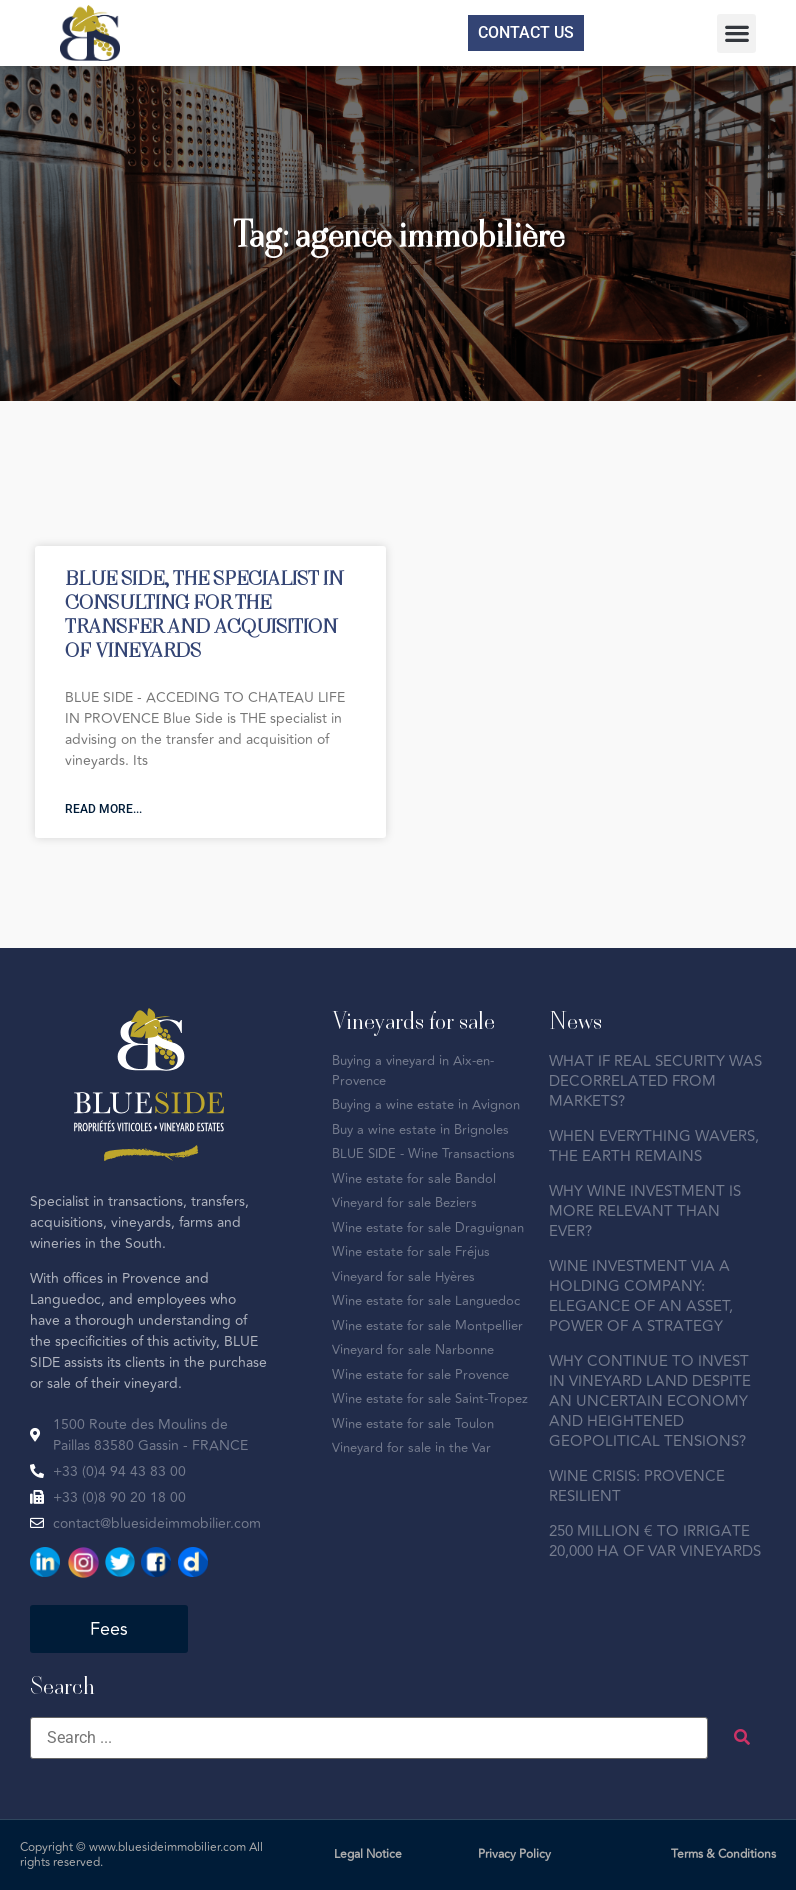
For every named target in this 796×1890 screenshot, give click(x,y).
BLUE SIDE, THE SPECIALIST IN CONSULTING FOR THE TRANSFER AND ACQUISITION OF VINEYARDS (204, 613)
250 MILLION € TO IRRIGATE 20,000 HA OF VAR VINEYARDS (655, 1541)
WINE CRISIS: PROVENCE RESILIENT (637, 1486)
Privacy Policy (514, 1854)
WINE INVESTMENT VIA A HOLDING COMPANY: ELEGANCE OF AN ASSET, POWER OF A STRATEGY (641, 1296)
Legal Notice (368, 1854)
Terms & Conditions (723, 1854)
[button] (736, 33)
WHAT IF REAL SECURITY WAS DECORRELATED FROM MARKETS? (655, 1081)
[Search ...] (369, 1738)
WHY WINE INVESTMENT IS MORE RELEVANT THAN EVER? (645, 1211)
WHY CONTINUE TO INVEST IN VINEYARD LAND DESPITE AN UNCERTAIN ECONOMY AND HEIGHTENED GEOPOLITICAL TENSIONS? (650, 1401)
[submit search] (742, 1737)
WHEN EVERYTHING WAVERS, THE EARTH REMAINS (654, 1146)
